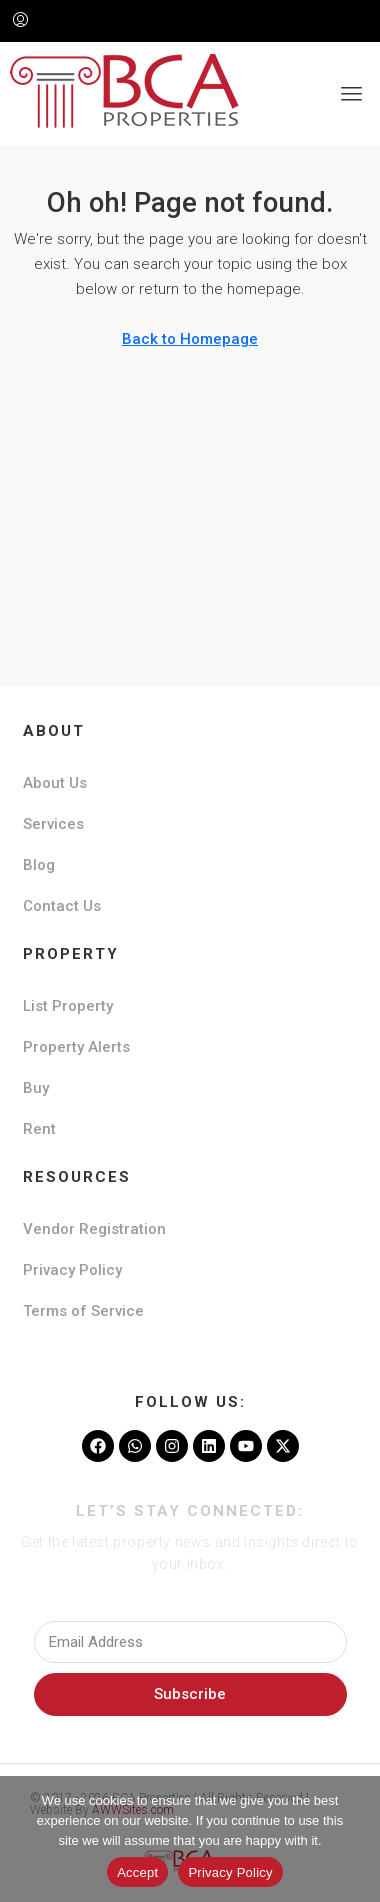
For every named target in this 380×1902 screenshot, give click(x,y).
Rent (39, 1129)
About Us (55, 783)
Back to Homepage (190, 339)
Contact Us (62, 906)
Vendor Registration (94, 1229)
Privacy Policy (72, 1270)
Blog (39, 865)
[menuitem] (20, 21)
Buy (36, 1088)
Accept (137, 1872)
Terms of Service (83, 1311)
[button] (352, 94)
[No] (355, 1839)
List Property (68, 1006)
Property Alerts (76, 1047)
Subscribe (190, 1694)
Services (53, 824)
